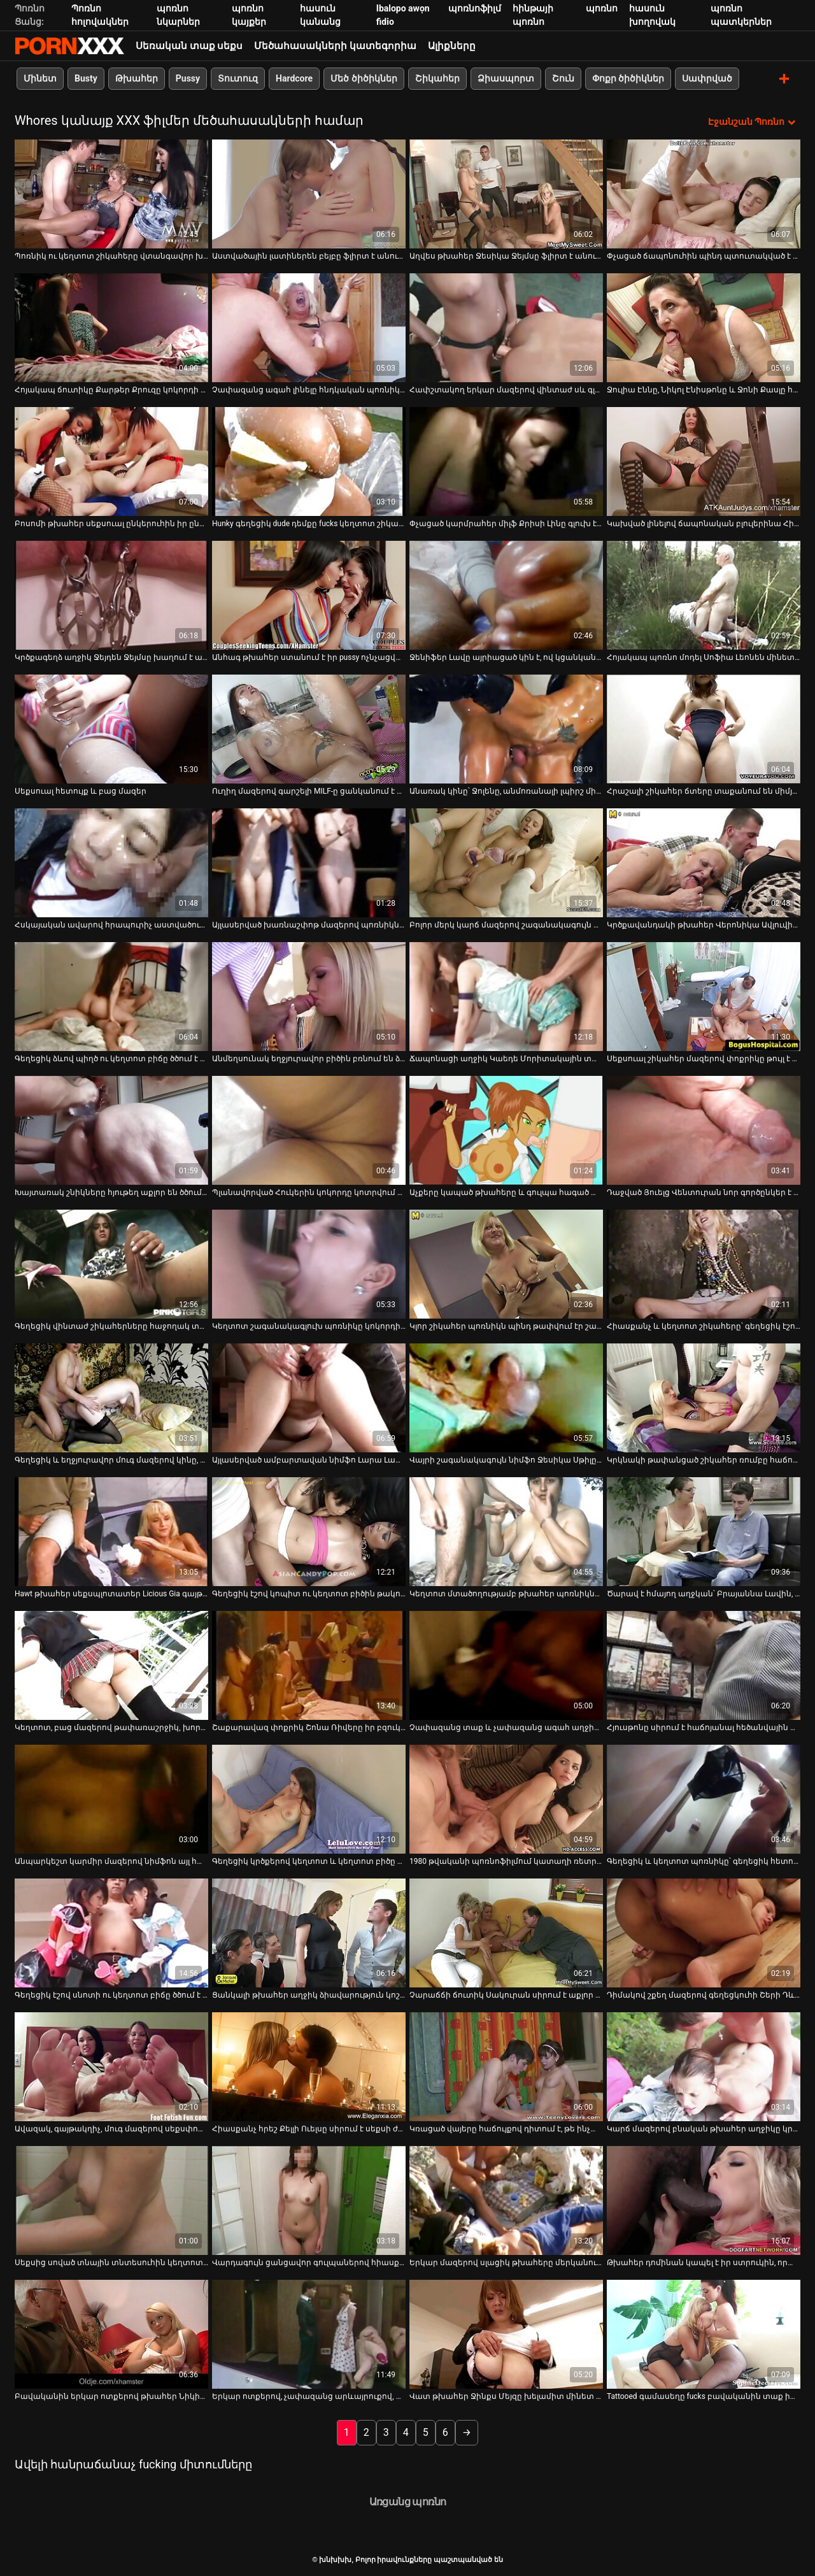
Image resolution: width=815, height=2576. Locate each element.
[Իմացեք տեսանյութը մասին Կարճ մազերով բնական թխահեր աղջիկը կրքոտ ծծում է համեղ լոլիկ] (703, 2066)
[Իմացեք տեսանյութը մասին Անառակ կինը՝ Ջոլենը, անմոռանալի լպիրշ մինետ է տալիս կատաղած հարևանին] (506, 728)
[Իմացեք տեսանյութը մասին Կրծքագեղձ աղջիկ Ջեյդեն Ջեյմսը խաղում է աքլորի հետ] (111, 594)
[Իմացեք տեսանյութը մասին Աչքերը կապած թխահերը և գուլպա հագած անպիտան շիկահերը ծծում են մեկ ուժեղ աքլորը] (506, 1129)
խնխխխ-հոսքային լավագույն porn (69, 46)
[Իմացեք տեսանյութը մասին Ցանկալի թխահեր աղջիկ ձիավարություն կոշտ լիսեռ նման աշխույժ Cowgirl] (309, 1932)
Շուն (563, 78)
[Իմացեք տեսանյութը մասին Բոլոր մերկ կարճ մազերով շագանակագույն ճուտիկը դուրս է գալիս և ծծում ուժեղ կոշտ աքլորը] (506, 862)
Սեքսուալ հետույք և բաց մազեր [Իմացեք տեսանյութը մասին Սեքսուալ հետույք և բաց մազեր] (80, 790)
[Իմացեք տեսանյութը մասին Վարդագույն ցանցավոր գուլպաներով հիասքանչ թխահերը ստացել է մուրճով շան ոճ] (309, 2199)
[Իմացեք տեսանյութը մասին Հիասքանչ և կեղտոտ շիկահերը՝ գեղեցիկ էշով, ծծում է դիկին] (703, 1263)
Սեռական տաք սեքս (189, 46)
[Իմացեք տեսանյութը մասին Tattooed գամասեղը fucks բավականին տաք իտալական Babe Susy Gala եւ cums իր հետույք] (703, 2333)
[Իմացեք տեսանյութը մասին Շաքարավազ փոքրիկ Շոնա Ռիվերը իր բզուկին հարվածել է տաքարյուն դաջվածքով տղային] (309, 1664)
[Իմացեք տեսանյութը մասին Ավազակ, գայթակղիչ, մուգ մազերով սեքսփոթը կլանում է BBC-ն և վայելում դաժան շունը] (111, 2066)
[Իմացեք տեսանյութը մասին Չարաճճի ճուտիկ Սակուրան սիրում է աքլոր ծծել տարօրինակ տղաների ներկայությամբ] (506, 1932)
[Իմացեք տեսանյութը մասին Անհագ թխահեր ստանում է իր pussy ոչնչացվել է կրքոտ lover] (309, 594)
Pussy (188, 78)
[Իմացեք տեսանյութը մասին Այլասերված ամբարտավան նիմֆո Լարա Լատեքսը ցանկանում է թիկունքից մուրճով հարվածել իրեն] (309, 1397)
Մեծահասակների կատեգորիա (335, 46)
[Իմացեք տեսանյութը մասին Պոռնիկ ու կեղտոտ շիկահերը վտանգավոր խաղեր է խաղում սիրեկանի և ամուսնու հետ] (111, 193)
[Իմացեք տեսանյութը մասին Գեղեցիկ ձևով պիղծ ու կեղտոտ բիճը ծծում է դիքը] (111, 995)
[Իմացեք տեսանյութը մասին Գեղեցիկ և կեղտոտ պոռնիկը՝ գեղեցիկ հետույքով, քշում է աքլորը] (703, 1798)
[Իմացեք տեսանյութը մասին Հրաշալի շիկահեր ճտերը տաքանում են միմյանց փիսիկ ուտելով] (703, 728)
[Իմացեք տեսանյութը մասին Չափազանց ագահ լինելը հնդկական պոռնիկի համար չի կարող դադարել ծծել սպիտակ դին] (309, 327)
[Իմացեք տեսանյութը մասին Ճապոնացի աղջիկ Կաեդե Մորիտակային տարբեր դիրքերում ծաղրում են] (506, 995)
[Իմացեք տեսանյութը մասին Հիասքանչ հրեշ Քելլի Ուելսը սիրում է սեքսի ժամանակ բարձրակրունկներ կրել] (309, 2066)
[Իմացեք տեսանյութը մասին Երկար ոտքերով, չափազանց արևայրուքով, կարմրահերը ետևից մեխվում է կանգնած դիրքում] (309, 2333)
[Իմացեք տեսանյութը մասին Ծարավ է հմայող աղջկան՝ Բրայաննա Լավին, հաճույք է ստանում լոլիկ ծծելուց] (703, 1531)
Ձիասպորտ (506, 78)
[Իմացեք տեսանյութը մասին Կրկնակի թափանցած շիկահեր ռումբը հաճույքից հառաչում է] (703, 1397)
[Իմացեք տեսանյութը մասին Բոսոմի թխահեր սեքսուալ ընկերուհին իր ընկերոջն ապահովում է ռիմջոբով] (111, 460)
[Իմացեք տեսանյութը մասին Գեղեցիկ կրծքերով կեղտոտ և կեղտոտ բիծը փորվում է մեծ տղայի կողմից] (309, 1798)
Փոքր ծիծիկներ (628, 78)
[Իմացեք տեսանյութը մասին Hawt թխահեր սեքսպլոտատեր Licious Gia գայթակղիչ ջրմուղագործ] (111, 1531)
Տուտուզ (238, 78)
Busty (85, 78)
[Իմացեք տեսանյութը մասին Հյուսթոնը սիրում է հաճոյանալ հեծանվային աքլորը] (703, 1664)
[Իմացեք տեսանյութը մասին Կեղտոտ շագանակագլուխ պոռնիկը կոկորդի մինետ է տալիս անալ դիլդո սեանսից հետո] (309, 1263)
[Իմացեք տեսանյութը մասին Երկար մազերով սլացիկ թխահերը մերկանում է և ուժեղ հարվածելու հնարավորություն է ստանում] (506, 2199)
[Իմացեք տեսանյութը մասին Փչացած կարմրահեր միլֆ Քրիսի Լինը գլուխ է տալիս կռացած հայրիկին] (506, 460)
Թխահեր (136, 78)
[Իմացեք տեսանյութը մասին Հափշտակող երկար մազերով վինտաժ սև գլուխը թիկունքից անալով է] (506, 327)
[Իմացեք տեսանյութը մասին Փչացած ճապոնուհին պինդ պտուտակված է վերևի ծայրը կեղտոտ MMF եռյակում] (703, 193)
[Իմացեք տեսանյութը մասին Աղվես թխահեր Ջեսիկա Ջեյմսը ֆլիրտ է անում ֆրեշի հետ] (506, 193)
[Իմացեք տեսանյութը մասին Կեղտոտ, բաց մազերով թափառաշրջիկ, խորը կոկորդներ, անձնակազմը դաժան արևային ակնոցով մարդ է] (111, 1664)
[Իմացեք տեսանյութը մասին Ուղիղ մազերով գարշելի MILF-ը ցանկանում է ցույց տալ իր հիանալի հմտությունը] (309, 728)
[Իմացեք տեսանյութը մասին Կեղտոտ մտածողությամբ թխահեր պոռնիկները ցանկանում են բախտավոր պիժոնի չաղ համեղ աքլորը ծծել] (506, 1531)
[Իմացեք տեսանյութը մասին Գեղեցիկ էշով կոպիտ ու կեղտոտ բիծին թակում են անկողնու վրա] (309, 1531)
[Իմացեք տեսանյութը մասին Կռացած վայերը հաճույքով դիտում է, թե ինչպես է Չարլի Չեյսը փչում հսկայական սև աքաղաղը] (506, 2066)
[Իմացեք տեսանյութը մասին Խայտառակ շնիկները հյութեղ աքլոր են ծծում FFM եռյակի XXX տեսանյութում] (111, 1129)
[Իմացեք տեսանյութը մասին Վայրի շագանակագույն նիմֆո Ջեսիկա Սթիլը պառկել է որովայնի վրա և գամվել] (506, 1397)
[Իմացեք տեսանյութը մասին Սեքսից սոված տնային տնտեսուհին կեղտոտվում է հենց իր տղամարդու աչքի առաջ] (111, 2199)
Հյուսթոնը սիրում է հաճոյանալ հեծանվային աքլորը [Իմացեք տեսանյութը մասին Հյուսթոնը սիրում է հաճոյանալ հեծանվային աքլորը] (703, 1726)
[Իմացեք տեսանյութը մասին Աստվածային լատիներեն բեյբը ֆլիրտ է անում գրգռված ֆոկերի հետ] (309, 193)
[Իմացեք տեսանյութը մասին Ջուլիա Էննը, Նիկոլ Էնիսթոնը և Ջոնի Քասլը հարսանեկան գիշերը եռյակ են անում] (703, 327)
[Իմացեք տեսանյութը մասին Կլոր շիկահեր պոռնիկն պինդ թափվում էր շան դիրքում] (506, 1263)
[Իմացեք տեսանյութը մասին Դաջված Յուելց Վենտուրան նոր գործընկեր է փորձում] (703, 1129)
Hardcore (294, 78)
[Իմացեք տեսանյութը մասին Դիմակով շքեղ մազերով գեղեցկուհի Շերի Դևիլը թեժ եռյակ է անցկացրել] (703, 1932)
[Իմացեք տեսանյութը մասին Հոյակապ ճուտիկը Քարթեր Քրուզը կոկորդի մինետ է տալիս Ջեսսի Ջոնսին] (111, 327)
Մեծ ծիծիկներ (363, 78)
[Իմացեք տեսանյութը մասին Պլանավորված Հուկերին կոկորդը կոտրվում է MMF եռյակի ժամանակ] (309, 1129)
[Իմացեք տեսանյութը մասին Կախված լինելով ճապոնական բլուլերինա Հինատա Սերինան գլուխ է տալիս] (703, 460)
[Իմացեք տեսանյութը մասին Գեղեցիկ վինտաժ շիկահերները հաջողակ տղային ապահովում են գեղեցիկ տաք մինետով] (111, 1263)
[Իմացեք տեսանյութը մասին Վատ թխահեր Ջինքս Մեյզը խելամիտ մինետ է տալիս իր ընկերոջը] (506, 2333)
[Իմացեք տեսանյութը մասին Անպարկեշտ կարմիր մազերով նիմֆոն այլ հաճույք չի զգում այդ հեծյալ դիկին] (111, 1798)
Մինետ (40, 78)
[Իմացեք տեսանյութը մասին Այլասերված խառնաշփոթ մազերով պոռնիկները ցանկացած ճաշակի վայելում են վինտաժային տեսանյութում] (309, 862)
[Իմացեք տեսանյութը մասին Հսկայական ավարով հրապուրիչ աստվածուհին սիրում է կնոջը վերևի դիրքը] (111, 862)
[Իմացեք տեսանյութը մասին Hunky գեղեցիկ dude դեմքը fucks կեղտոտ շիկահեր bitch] (309, 460)
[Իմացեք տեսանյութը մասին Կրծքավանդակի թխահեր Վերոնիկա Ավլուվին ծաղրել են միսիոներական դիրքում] (703, 862)
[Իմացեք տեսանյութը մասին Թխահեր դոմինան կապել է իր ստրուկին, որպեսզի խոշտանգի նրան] (703, 2199)
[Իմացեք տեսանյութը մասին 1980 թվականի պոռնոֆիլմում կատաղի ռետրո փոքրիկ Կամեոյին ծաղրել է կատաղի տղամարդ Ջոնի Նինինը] (506, 1798)
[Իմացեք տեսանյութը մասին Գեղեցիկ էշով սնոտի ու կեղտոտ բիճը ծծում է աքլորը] (111, 1932)
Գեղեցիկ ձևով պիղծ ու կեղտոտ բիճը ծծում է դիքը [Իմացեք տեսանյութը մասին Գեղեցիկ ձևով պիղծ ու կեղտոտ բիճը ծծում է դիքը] (111, 1058)
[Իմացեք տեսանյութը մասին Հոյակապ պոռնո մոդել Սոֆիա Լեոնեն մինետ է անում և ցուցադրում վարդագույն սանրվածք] (703, 594)
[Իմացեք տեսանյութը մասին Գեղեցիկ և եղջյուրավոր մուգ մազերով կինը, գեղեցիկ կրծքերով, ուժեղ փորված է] (111, 1397)
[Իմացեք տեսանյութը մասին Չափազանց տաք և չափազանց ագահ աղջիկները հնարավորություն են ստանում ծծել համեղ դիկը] (506, 1664)
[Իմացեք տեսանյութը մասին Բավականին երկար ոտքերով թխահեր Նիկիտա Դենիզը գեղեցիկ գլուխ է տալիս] (111, 2333)
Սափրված (707, 78)
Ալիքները (452, 46)
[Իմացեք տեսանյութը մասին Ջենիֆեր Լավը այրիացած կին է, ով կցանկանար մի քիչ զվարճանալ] (506, 594)
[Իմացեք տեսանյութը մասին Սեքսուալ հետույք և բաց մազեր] (111, 728)
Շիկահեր (437, 78)
